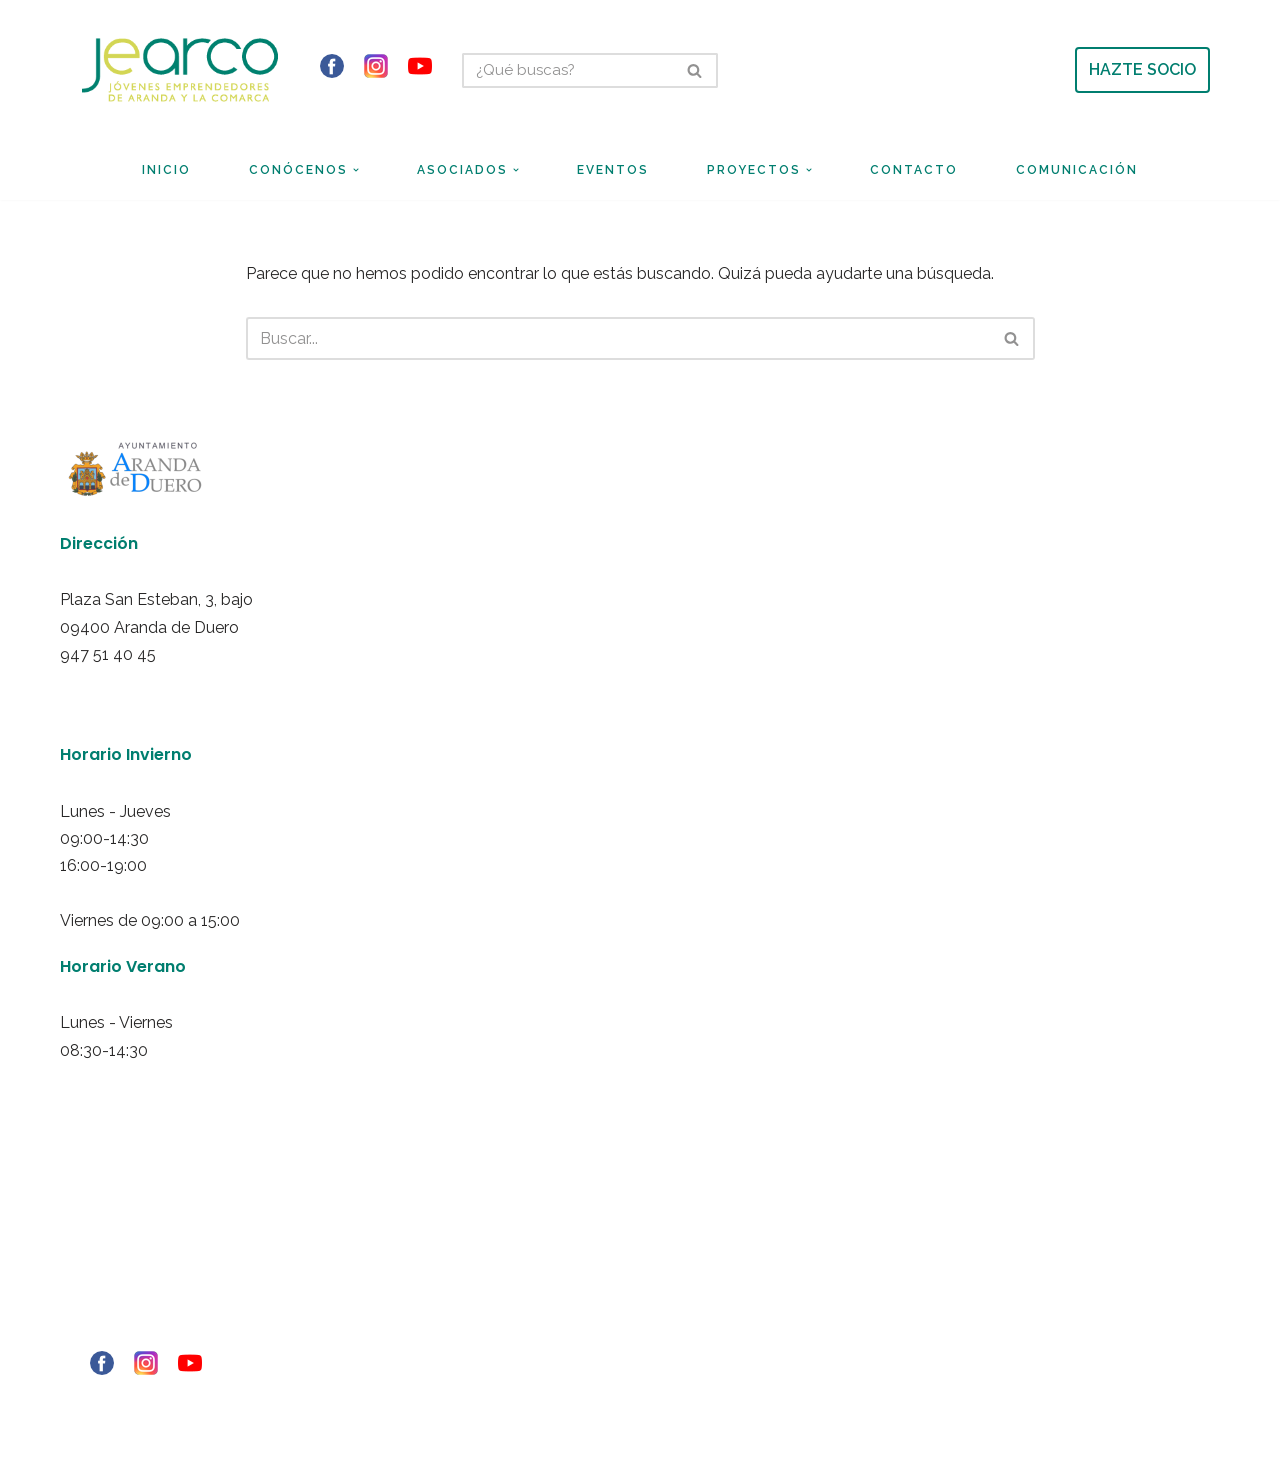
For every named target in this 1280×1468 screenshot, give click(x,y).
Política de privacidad (111, 1253)
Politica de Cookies (105, 1280)
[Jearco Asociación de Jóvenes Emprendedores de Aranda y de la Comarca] (180, 69)
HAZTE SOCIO (1142, 69)
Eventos (613, 170)
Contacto (914, 170)
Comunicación (1077, 170)
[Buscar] (567, 70)
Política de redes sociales (122, 1307)
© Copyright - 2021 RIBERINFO (131, 1399)
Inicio (166, 170)
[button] (356, 170)
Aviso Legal (86, 1226)
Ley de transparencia (112, 1334)
